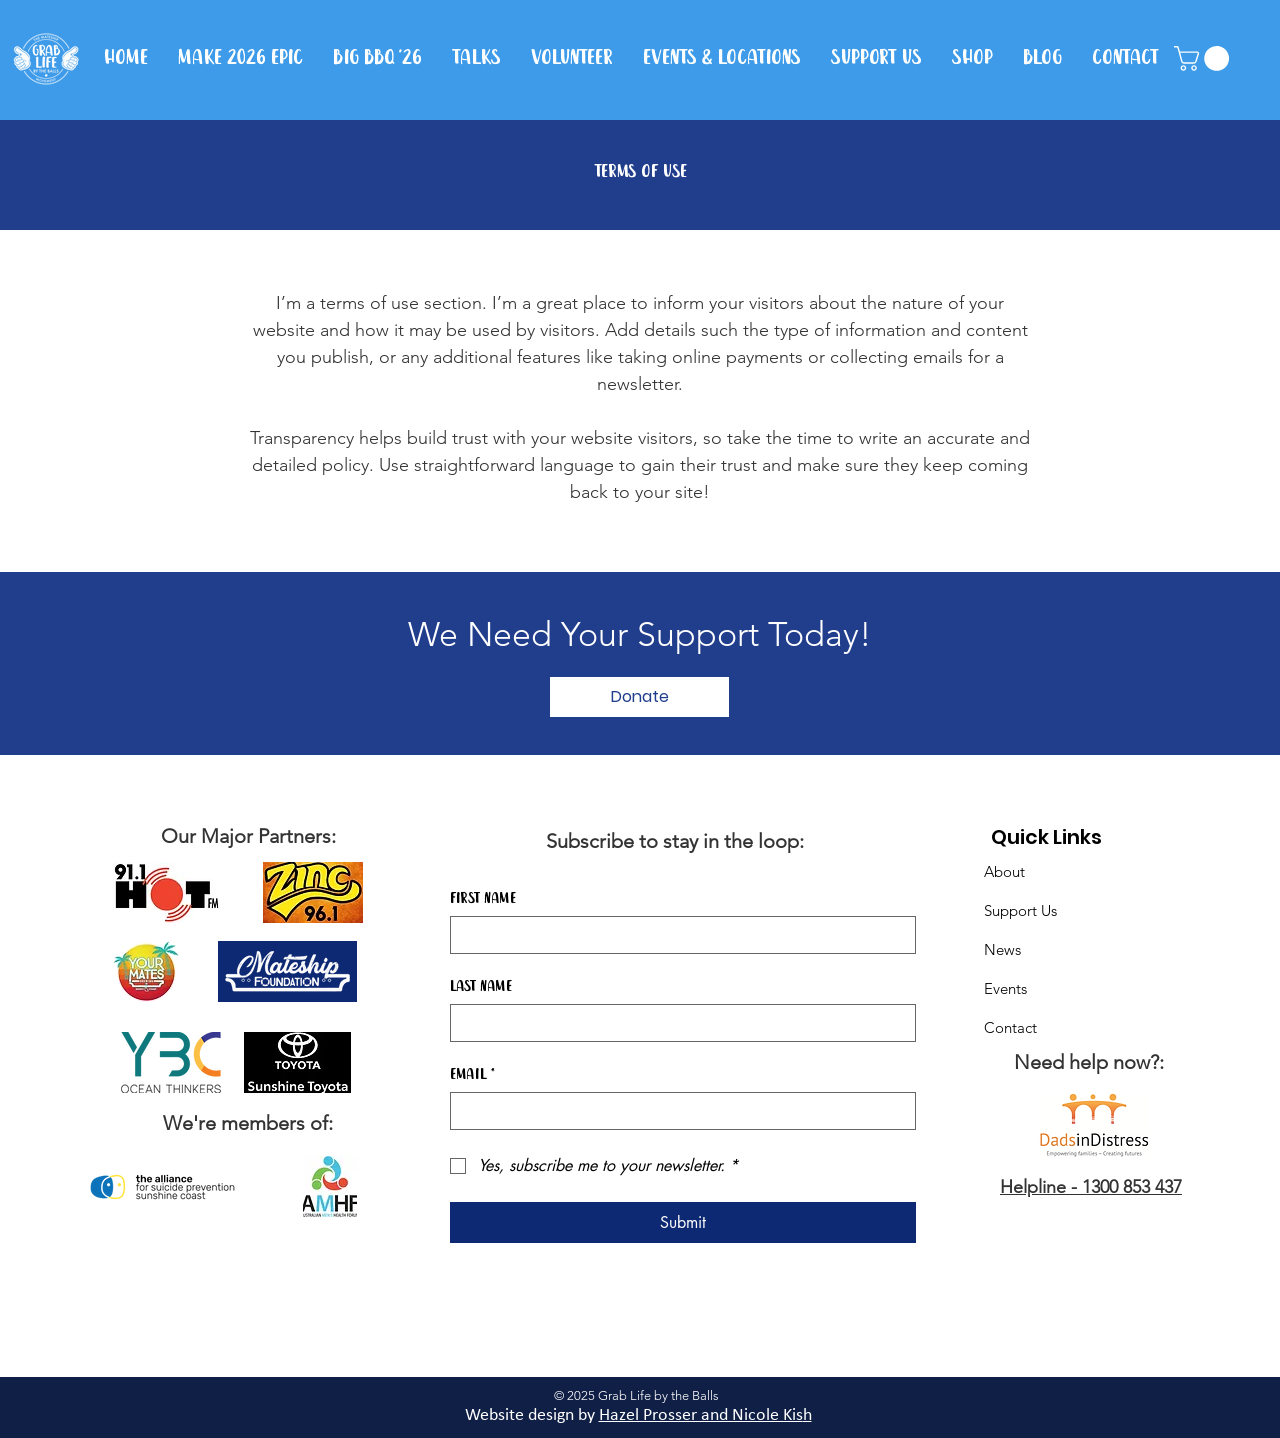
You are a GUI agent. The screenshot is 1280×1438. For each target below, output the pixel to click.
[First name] (677, 935)
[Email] (677, 1111)
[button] (1204, 58)
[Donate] (639, 697)
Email (472, 1075)
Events (1005, 988)
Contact (1010, 1027)
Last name (481, 987)
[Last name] (677, 1023)
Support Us (1020, 910)
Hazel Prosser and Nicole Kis (701, 1415)
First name (483, 899)
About (1004, 871)
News (1002, 949)
